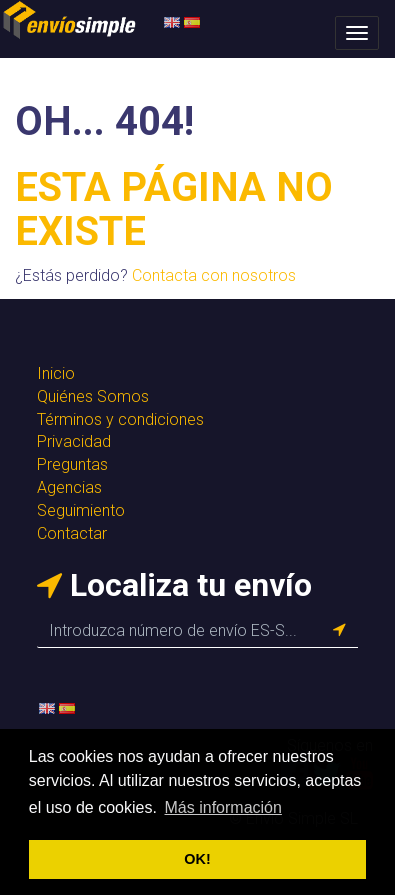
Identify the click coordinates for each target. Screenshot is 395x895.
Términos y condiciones (120, 419)
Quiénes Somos (93, 396)
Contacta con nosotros (214, 275)
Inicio (56, 373)
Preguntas (72, 464)
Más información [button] (223, 807)
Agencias (69, 487)
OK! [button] (197, 859)
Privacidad (74, 441)
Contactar (72, 533)
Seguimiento (81, 510)
